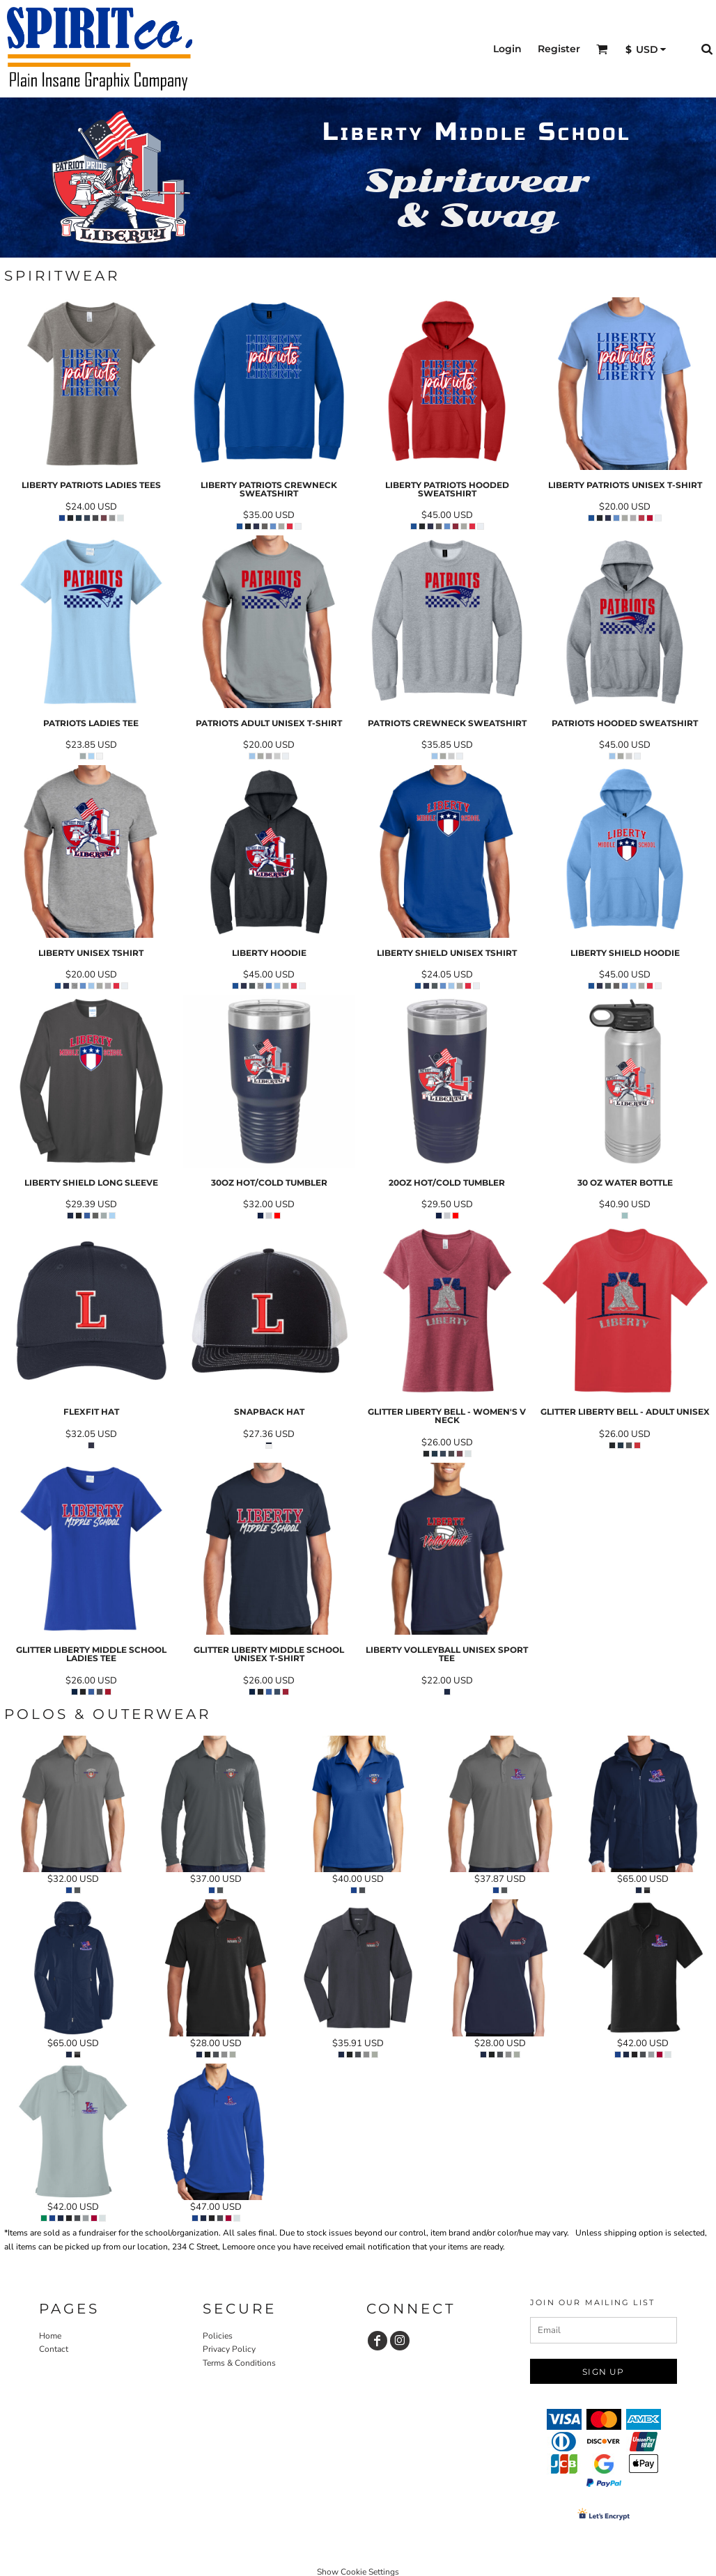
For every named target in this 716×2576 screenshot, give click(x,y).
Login (507, 48)
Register (559, 48)
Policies (218, 2335)
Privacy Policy (229, 2349)
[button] (602, 49)
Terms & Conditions (239, 2363)
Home (50, 2335)
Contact (53, 2349)
